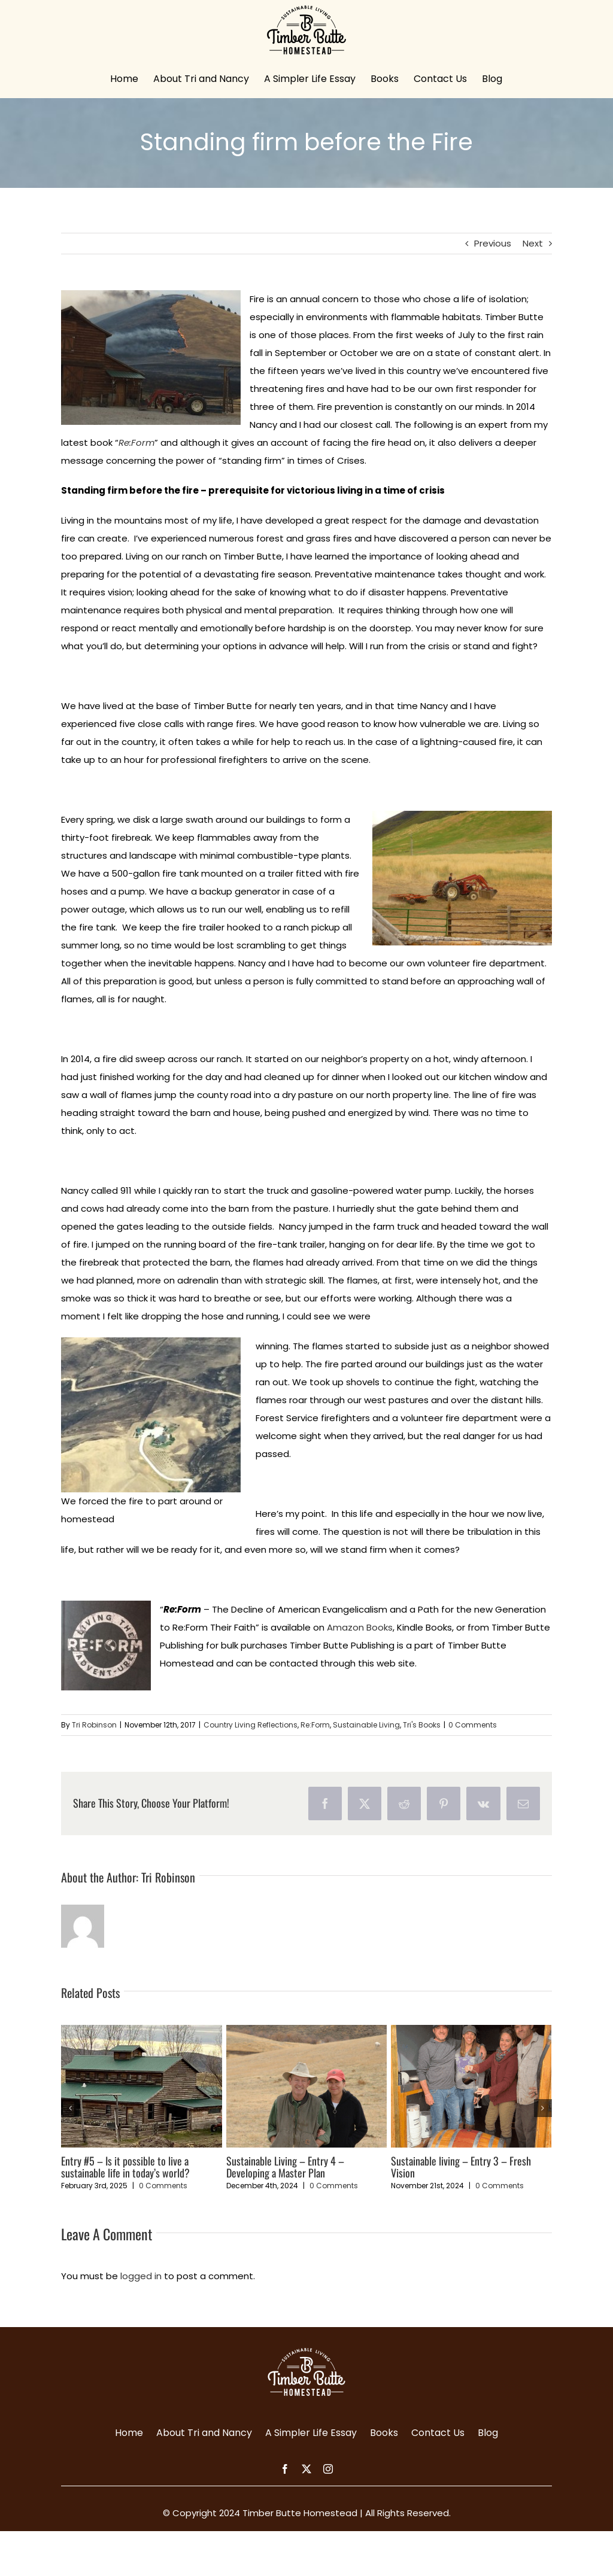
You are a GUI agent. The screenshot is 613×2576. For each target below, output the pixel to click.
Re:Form (315, 1725)
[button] (70, 2108)
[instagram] (328, 2469)
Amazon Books (360, 1627)
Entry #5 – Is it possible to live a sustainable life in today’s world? (125, 2166)
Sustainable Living (366, 1725)
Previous (492, 243)
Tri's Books (422, 1725)
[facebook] (285, 2469)
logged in (141, 2276)
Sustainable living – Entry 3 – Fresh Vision (461, 2166)
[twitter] (306, 2469)
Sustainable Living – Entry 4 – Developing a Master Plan (285, 2166)
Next (533, 243)
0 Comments (472, 1725)
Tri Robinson (94, 1725)
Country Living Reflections (251, 1725)
